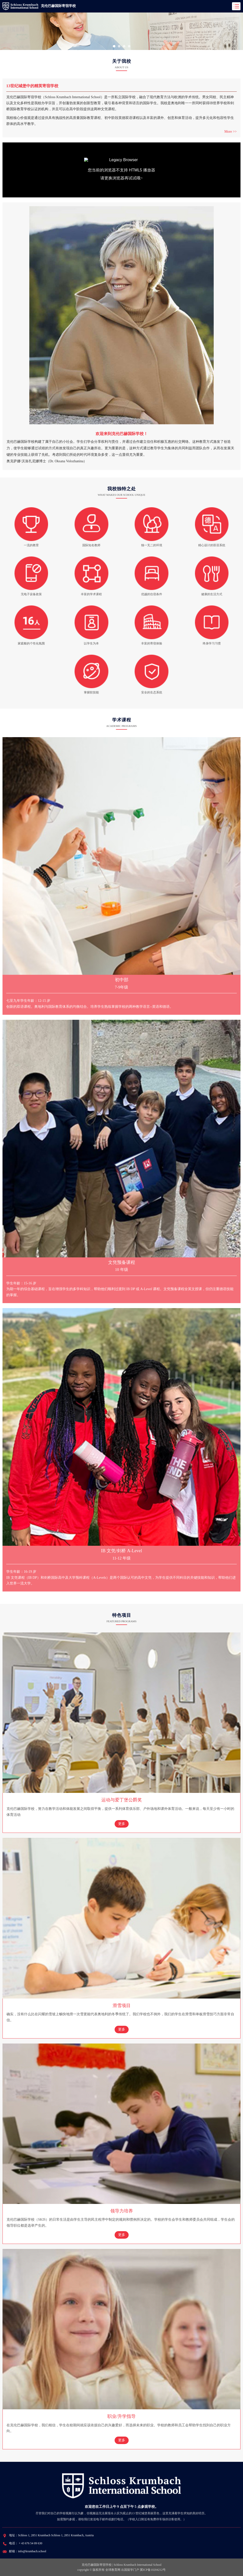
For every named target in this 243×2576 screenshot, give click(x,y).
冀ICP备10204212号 (153, 2570)
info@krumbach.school (32, 2551)
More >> (230, 131)
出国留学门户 (130, 2570)
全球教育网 (112, 2570)
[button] (114, 46)
